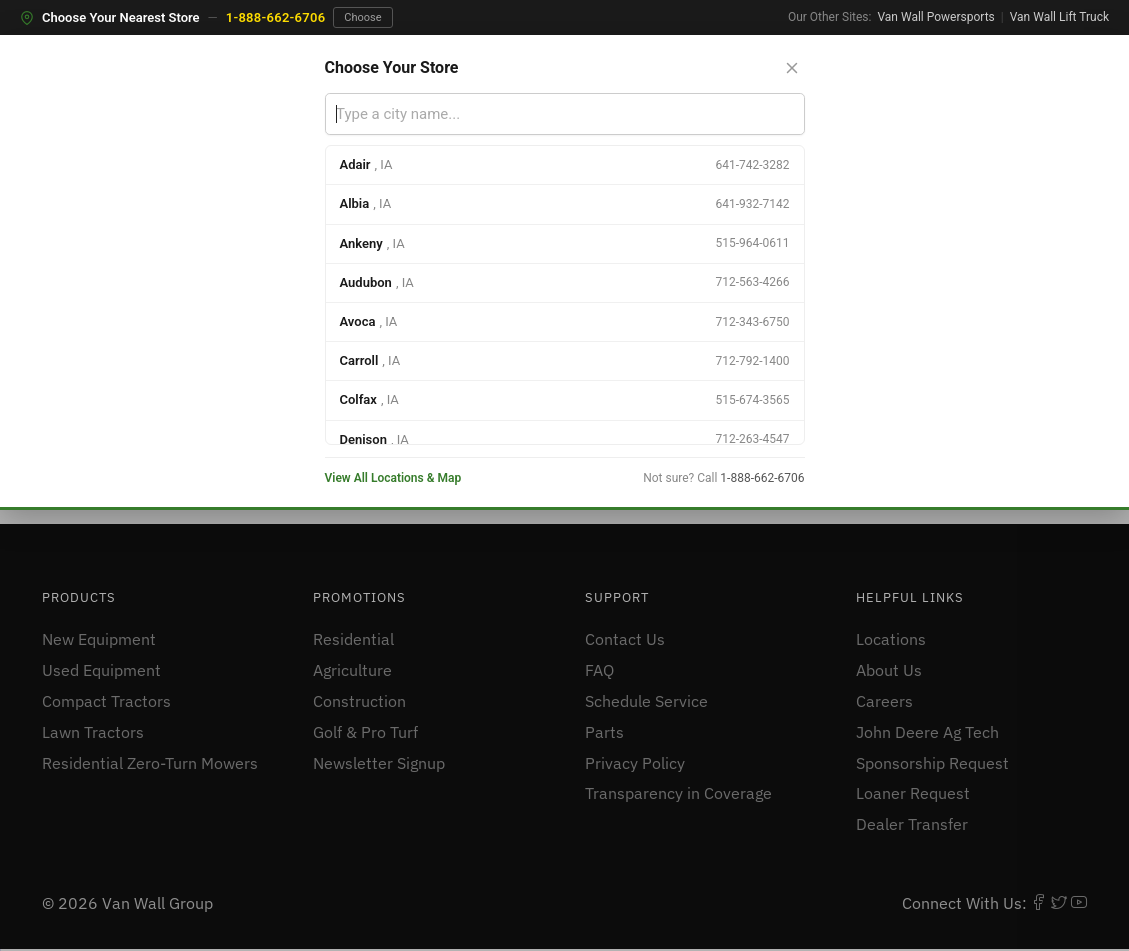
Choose (362, 17)
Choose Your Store (392, 67)
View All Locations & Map (393, 478)
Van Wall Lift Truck (1059, 17)
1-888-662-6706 (276, 17)
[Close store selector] (792, 68)
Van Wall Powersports (935, 17)
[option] (565, 165)
